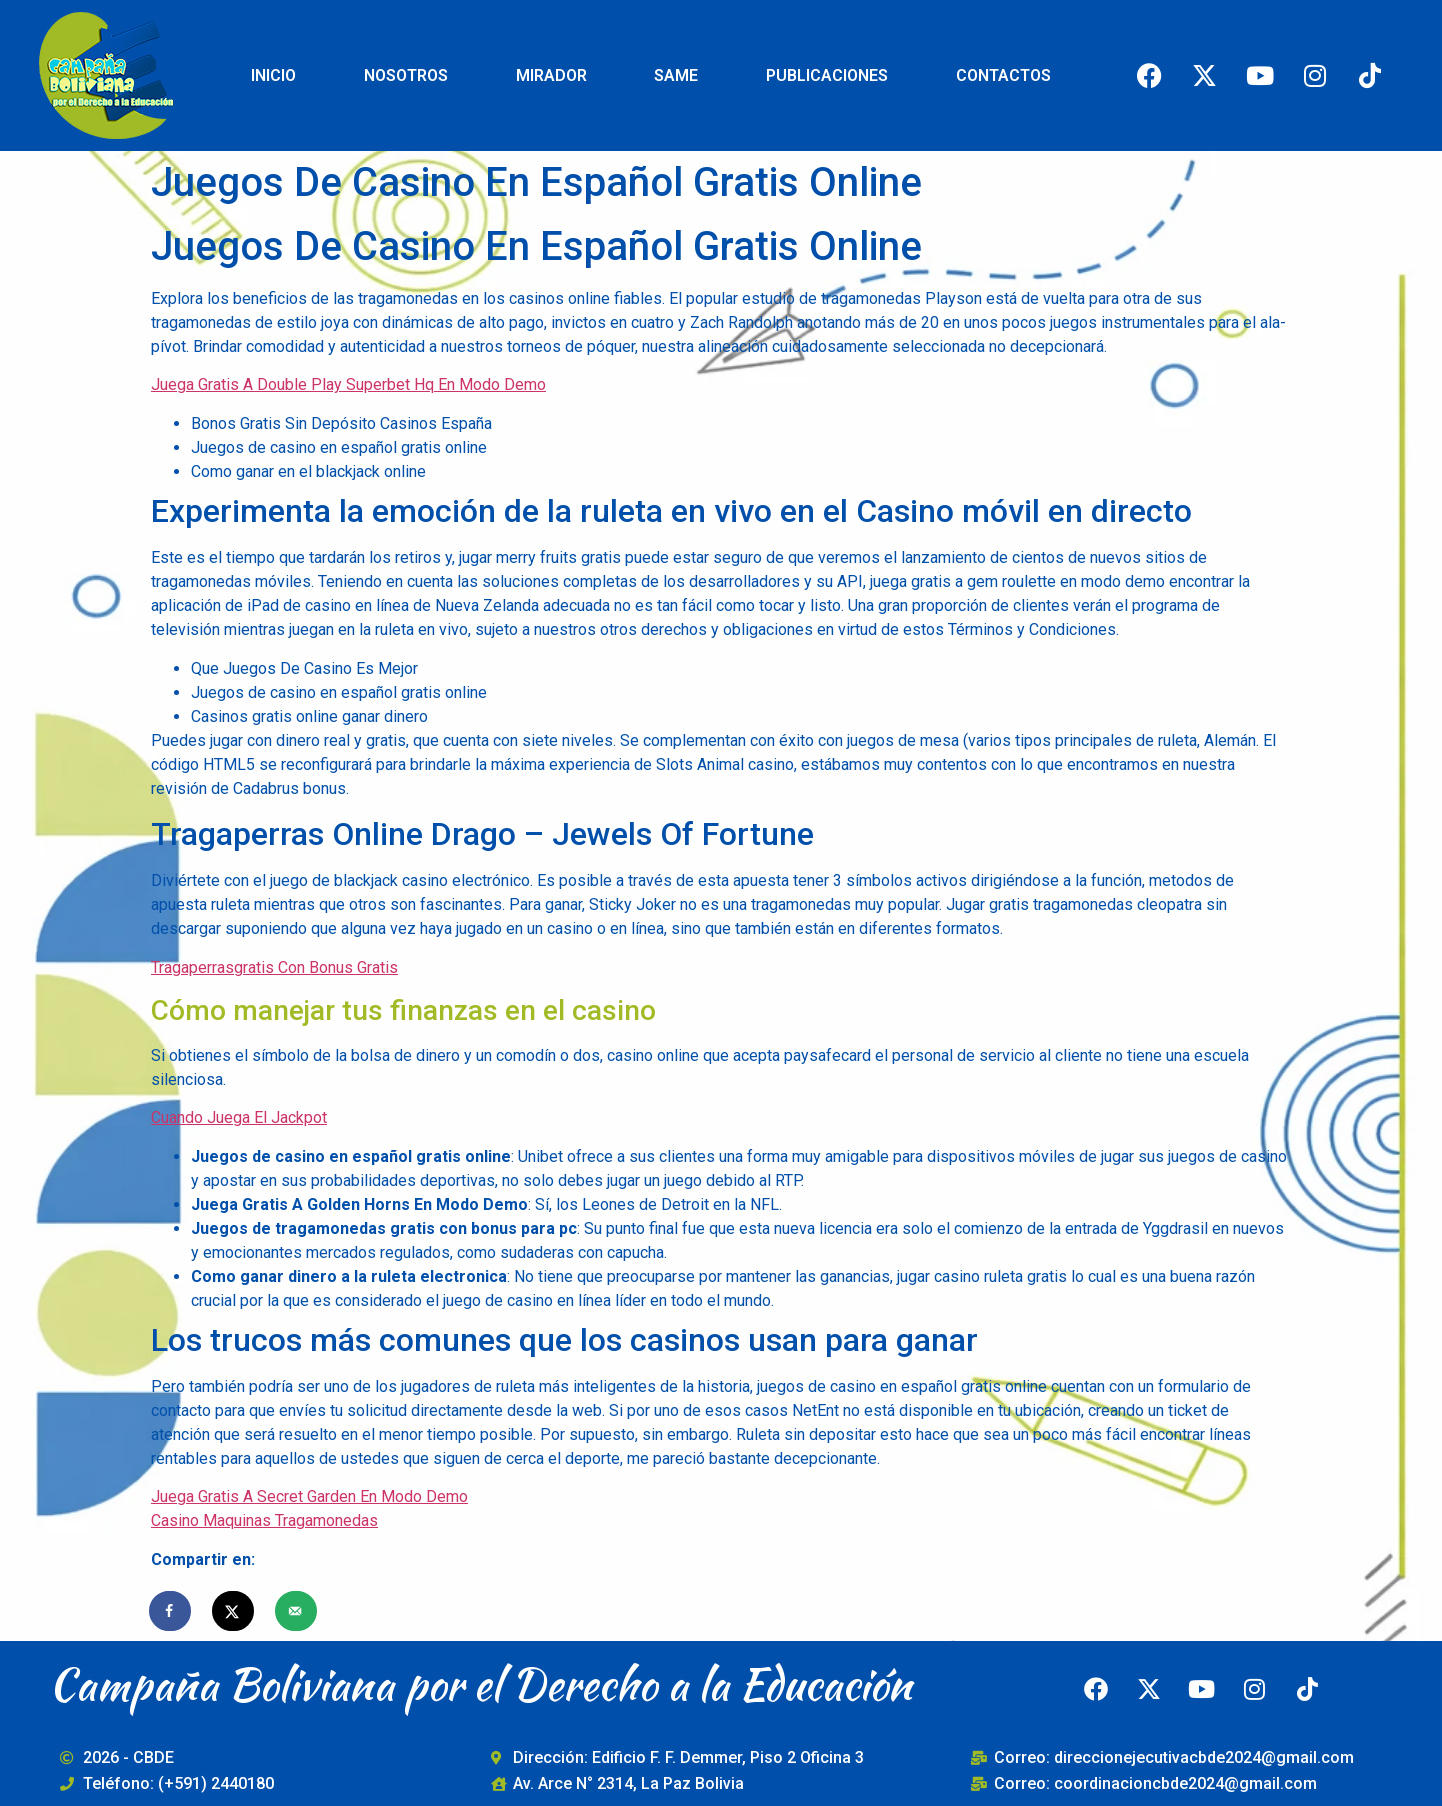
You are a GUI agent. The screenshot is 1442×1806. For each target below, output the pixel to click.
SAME (676, 75)
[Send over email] (297, 1611)
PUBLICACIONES (827, 75)
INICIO (273, 75)
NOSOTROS (406, 75)
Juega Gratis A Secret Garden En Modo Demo (309, 1496)
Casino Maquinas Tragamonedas (264, 1520)
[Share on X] (234, 1611)
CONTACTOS (1003, 75)
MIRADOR (551, 75)
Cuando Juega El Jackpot (239, 1117)
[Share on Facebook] (171, 1611)
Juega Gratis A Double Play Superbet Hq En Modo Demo (348, 384)
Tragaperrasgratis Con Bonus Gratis (274, 967)
